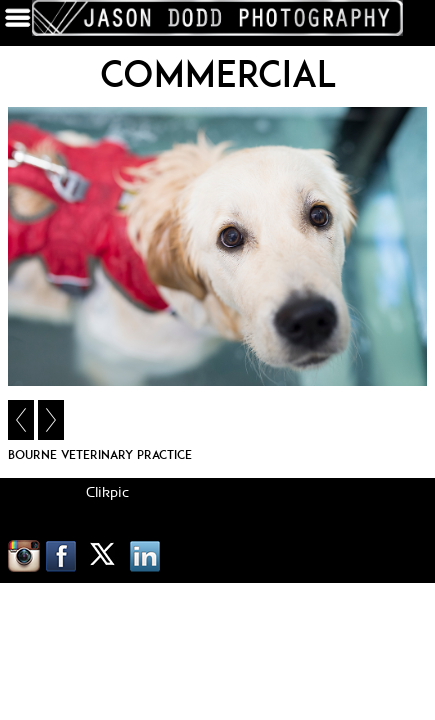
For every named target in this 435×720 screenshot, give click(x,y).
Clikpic (107, 493)
